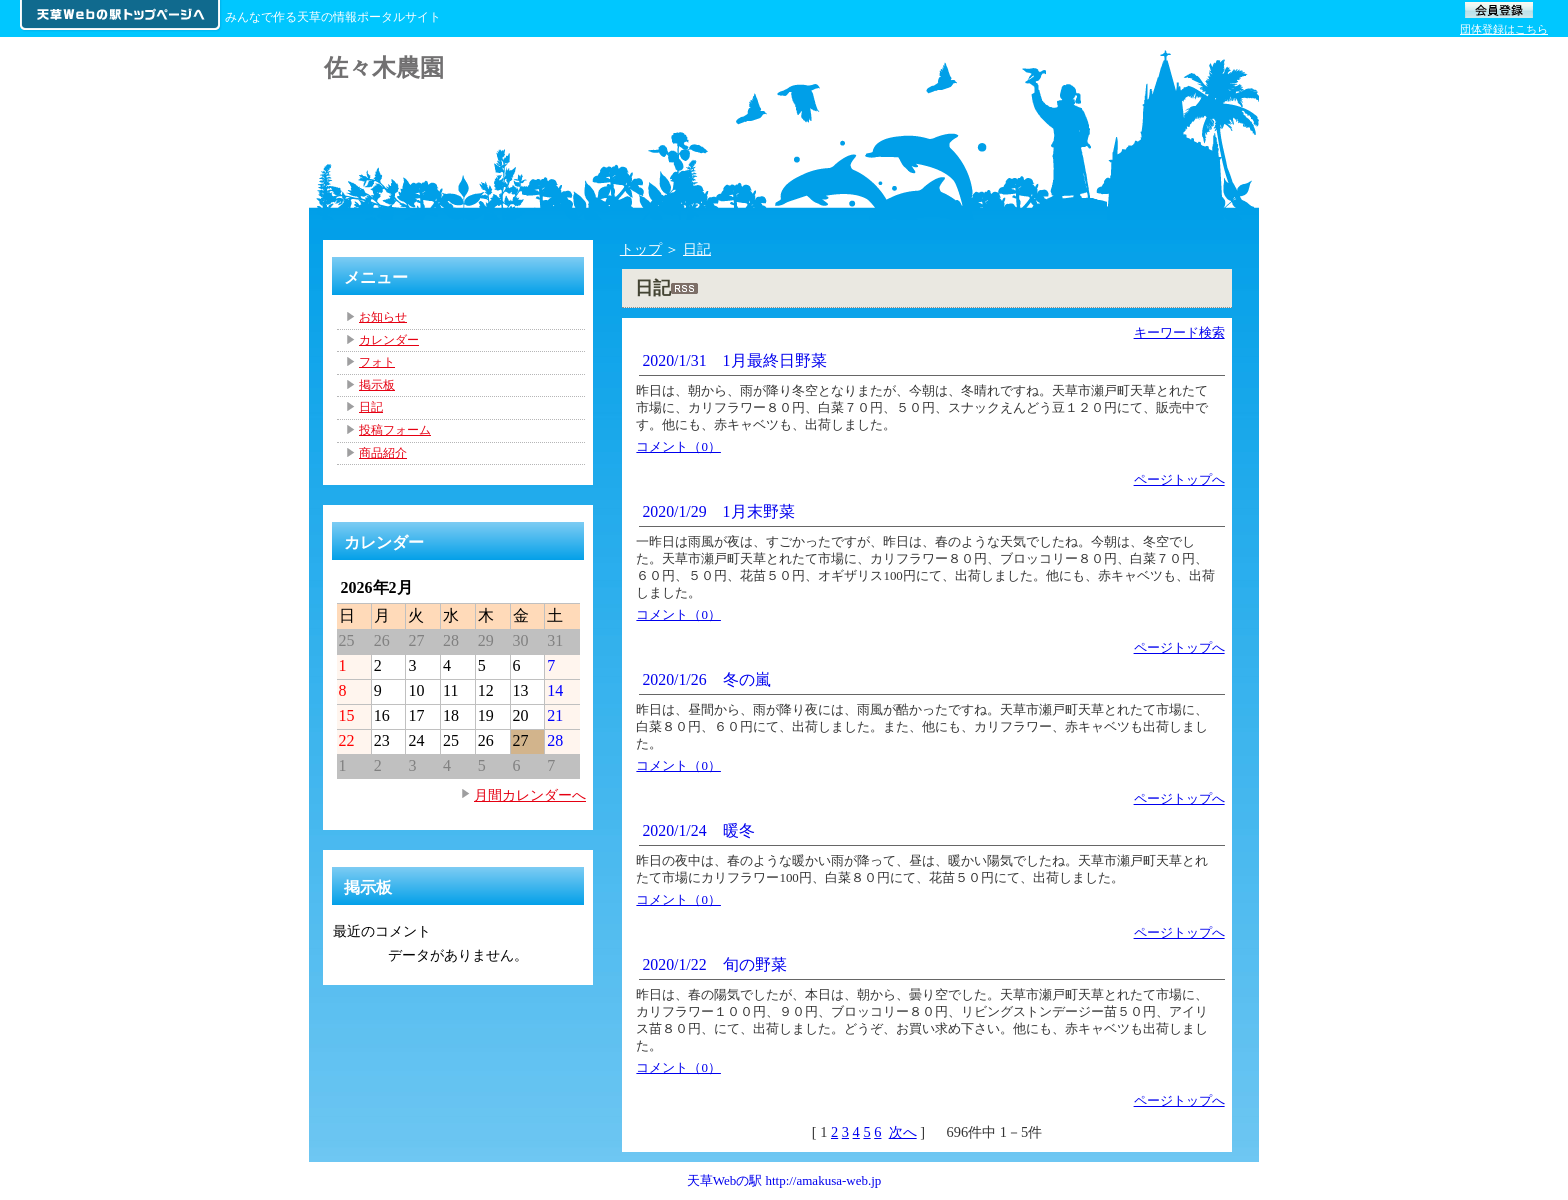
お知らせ (383, 317)
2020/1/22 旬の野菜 (714, 964)
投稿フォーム (395, 430)
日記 (697, 249)
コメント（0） (678, 446)
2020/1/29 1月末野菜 (718, 511)
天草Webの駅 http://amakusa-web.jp (784, 1180)
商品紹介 (383, 453)
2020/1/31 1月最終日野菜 (734, 360)
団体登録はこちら (1504, 29)
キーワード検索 (1179, 332)
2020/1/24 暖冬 (698, 830)
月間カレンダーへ (530, 795)
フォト (377, 362)
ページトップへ (1179, 479)
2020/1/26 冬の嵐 (706, 679)
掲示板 (377, 385)
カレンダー (389, 340)
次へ (903, 1132)
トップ (641, 249)
